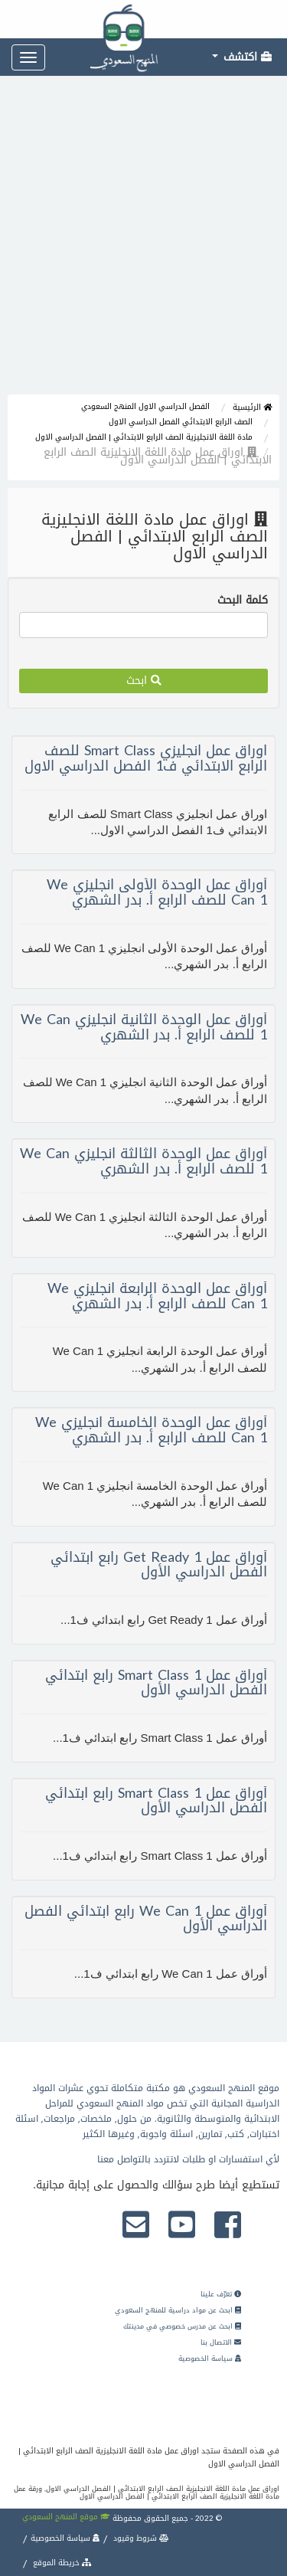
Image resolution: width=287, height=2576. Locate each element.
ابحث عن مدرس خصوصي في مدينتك (182, 2326)
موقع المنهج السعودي (66, 2516)
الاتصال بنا (221, 2342)
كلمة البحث (242, 600)
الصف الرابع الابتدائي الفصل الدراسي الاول (181, 421)
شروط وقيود (140, 2538)
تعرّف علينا (221, 2294)
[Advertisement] (143, 243)
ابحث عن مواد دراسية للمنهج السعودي (178, 2310)
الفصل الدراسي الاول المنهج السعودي (145, 406)
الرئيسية (252, 407)
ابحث (143, 680)
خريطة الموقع (61, 2562)
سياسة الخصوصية (209, 2358)
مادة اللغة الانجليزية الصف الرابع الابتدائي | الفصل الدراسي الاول (144, 437)
